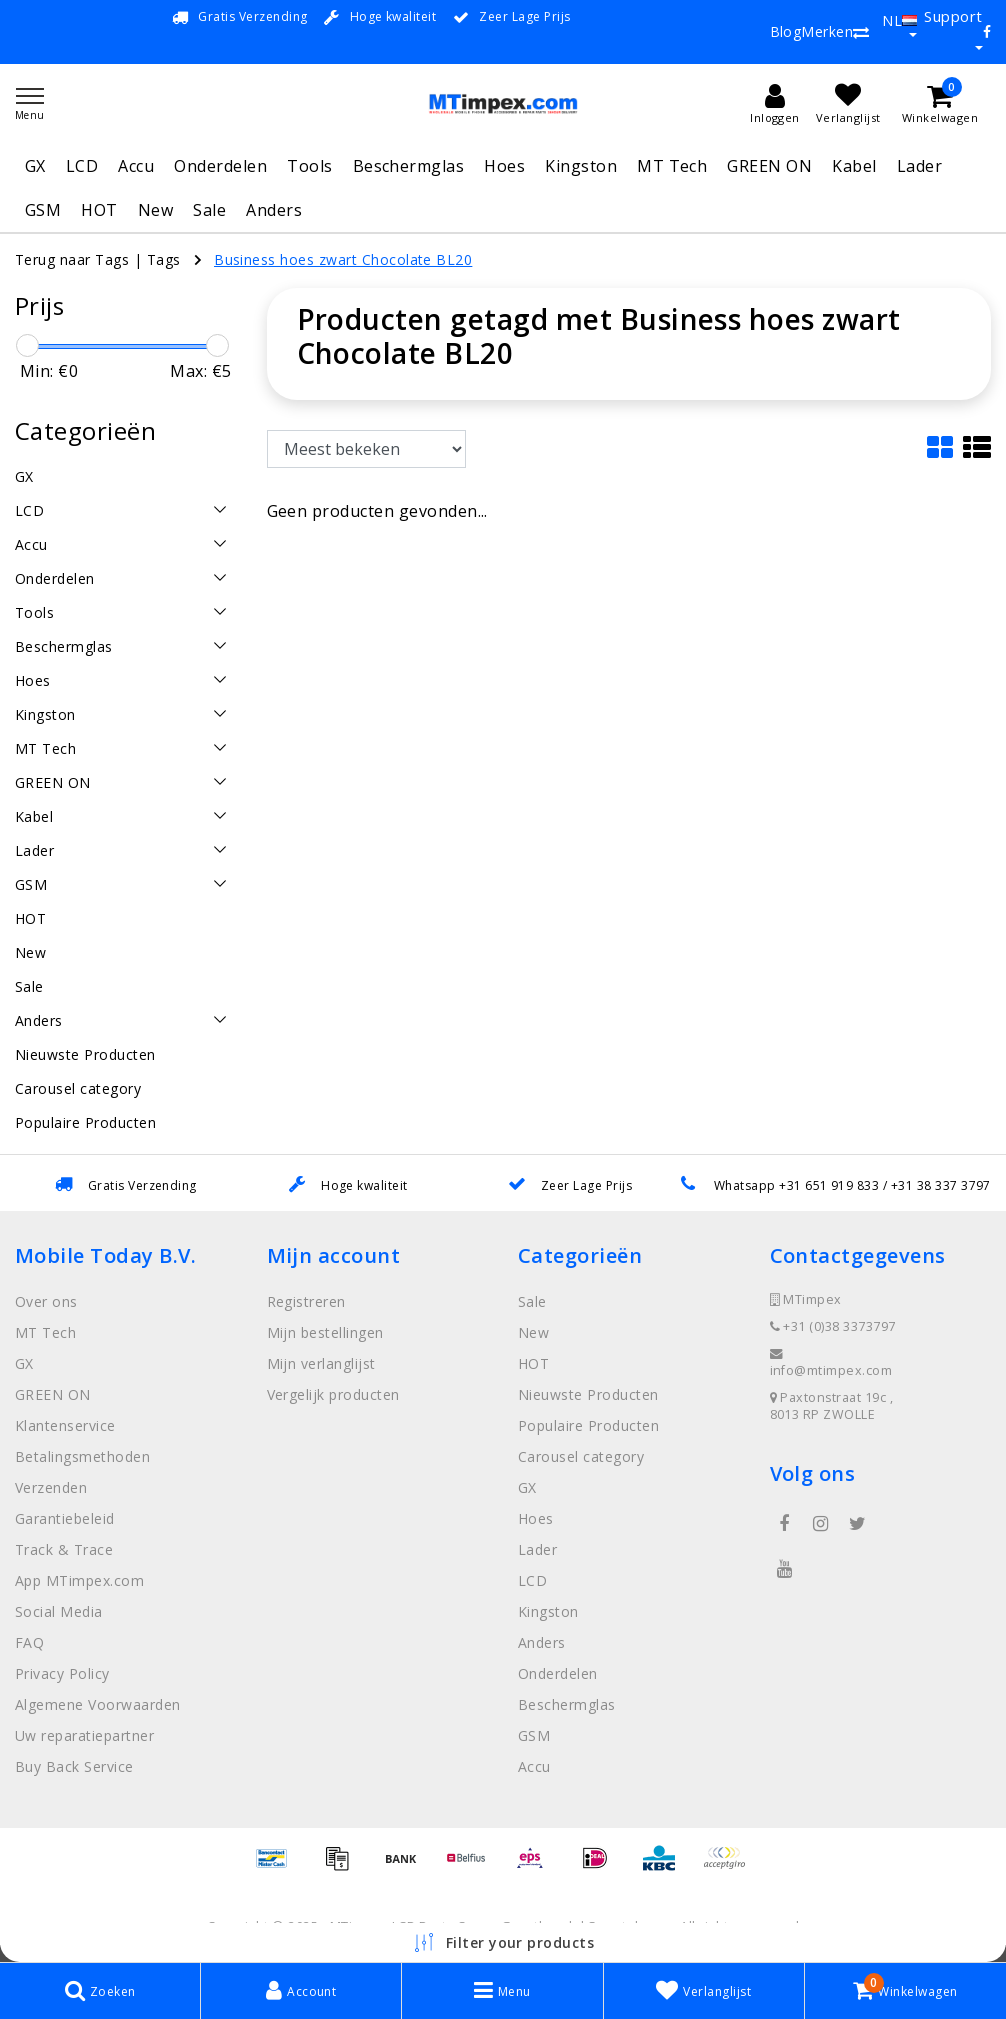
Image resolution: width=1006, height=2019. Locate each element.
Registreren (306, 1301)
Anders (274, 210)
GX (35, 166)
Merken (827, 31)
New (155, 210)
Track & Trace (64, 1549)
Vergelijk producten (333, 1394)
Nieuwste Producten (588, 1394)
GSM (43, 210)
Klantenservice (65, 1425)
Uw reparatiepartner (84, 1735)
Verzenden (51, 1487)
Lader (919, 166)
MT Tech (672, 166)
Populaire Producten (588, 1425)
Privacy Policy (62, 1673)
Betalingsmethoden (82, 1456)
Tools (309, 166)
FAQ (29, 1642)
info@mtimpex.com (831, 1363)
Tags (164, 259)
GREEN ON (769, 166)
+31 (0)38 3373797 (833, 1326)
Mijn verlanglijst (321, 1363)
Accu (136, 166)
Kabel (854, 166)
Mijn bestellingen (325, 1332)
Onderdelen (220, 166)
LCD (82, 166)
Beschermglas (409, 166)
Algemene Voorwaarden (98, 1704)
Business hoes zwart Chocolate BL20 (343, 259)
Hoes (504, 166)
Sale (209, 210)
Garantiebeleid (65, 1518)
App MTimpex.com (79, 1580)
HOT (99, 210)
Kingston (581, 166)
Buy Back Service (74, 1766)
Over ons (46, 1301)
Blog (786, 31)
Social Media (59, 1611)
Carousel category (581, 1456)
